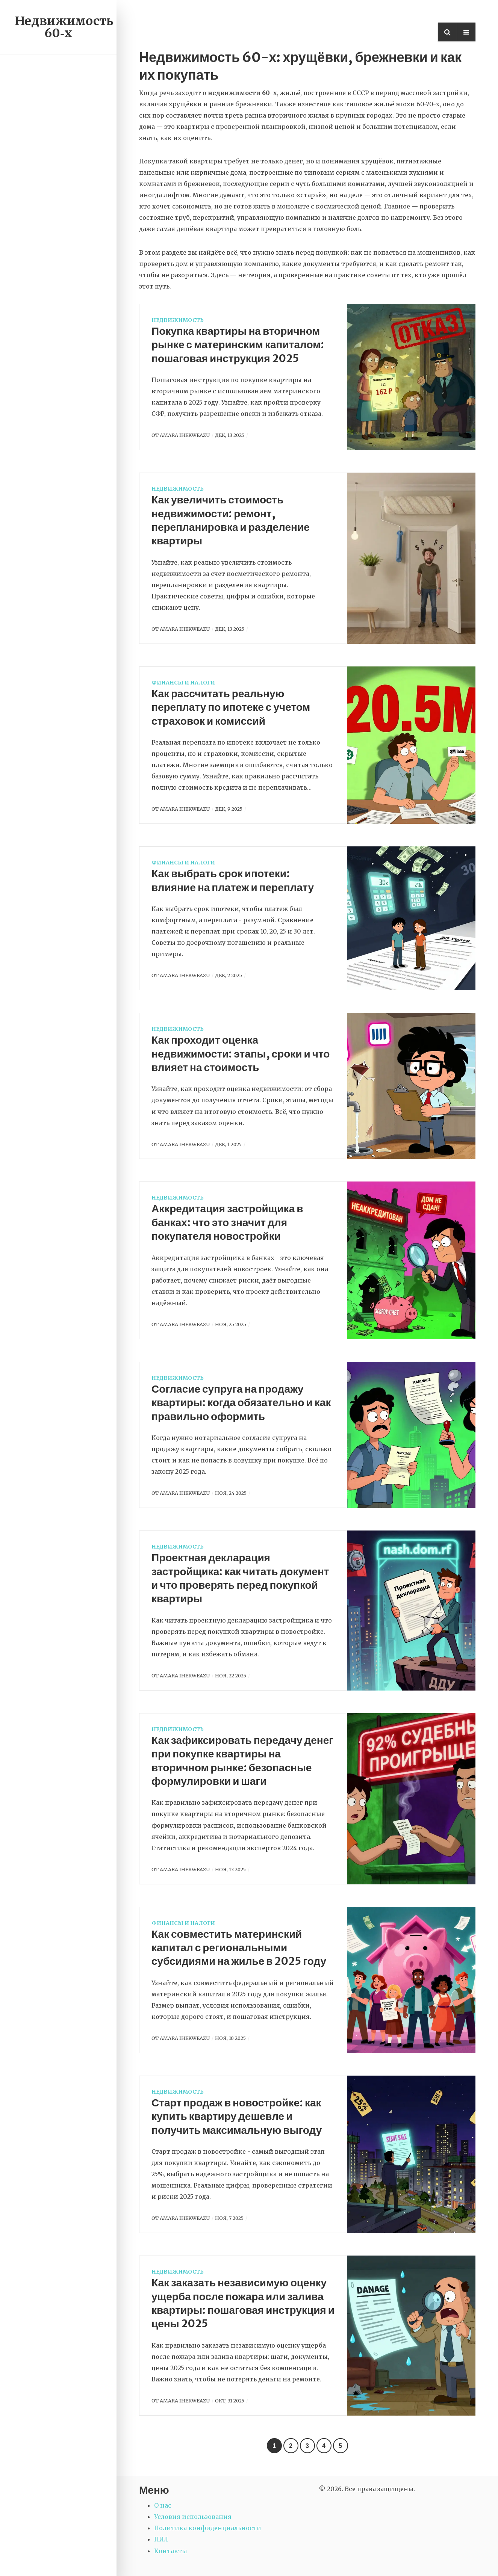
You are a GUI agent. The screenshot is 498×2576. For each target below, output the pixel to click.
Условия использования (193, 2516)
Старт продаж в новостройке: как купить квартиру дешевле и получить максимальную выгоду (236, 2116)
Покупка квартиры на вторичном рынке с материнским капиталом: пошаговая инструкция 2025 (237, 344)
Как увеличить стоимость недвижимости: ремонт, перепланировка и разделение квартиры (230, 520)
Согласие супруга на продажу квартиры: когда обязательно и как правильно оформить (241, 1402)
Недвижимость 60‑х (64, 27)
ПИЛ (161, 2539)
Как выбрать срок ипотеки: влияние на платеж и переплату (232, 880)
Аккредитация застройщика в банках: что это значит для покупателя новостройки (227, 1222)
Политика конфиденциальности (207, 2528)
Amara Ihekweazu (185, 435)
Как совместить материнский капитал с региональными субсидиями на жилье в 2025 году (238, 1947)
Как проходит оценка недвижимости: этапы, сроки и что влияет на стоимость (240, 1053)
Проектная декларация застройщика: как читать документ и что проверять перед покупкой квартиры (240, 1578)
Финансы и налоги (183, 682)
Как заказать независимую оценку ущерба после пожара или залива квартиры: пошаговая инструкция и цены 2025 (243, 2303)
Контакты (170, 2551)
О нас (162, 2505)
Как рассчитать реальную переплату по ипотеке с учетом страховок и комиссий (230, 707)
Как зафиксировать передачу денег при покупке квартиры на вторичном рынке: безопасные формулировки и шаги (242, 1760)
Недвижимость (177, 320)
